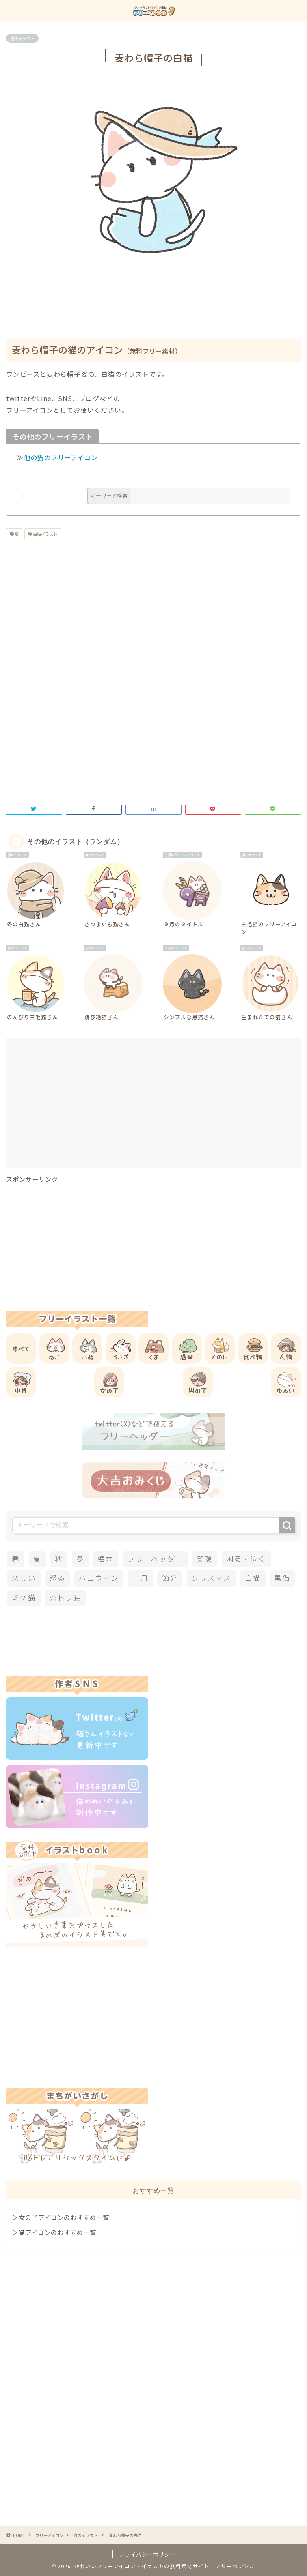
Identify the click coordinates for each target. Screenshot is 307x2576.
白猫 (253, 1578)
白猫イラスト (44, 534)
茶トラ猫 (66, 1598)
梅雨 (105, 1559)
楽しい (24, 1578)
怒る (58, 1578)
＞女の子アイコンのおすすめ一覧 (60, 2217)
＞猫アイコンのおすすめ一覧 (54, 2232)
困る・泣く (246, 1559)
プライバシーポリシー (147, 2554)
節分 (170, 1578)
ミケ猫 (24, 1598)
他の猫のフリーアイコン (61, 457)
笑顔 (205, 1559)
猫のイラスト (22, 38)
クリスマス (211, 1578)
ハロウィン (99, 1578)
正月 (140, 1578)
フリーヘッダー (155, 1559)
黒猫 (282, 1578)
